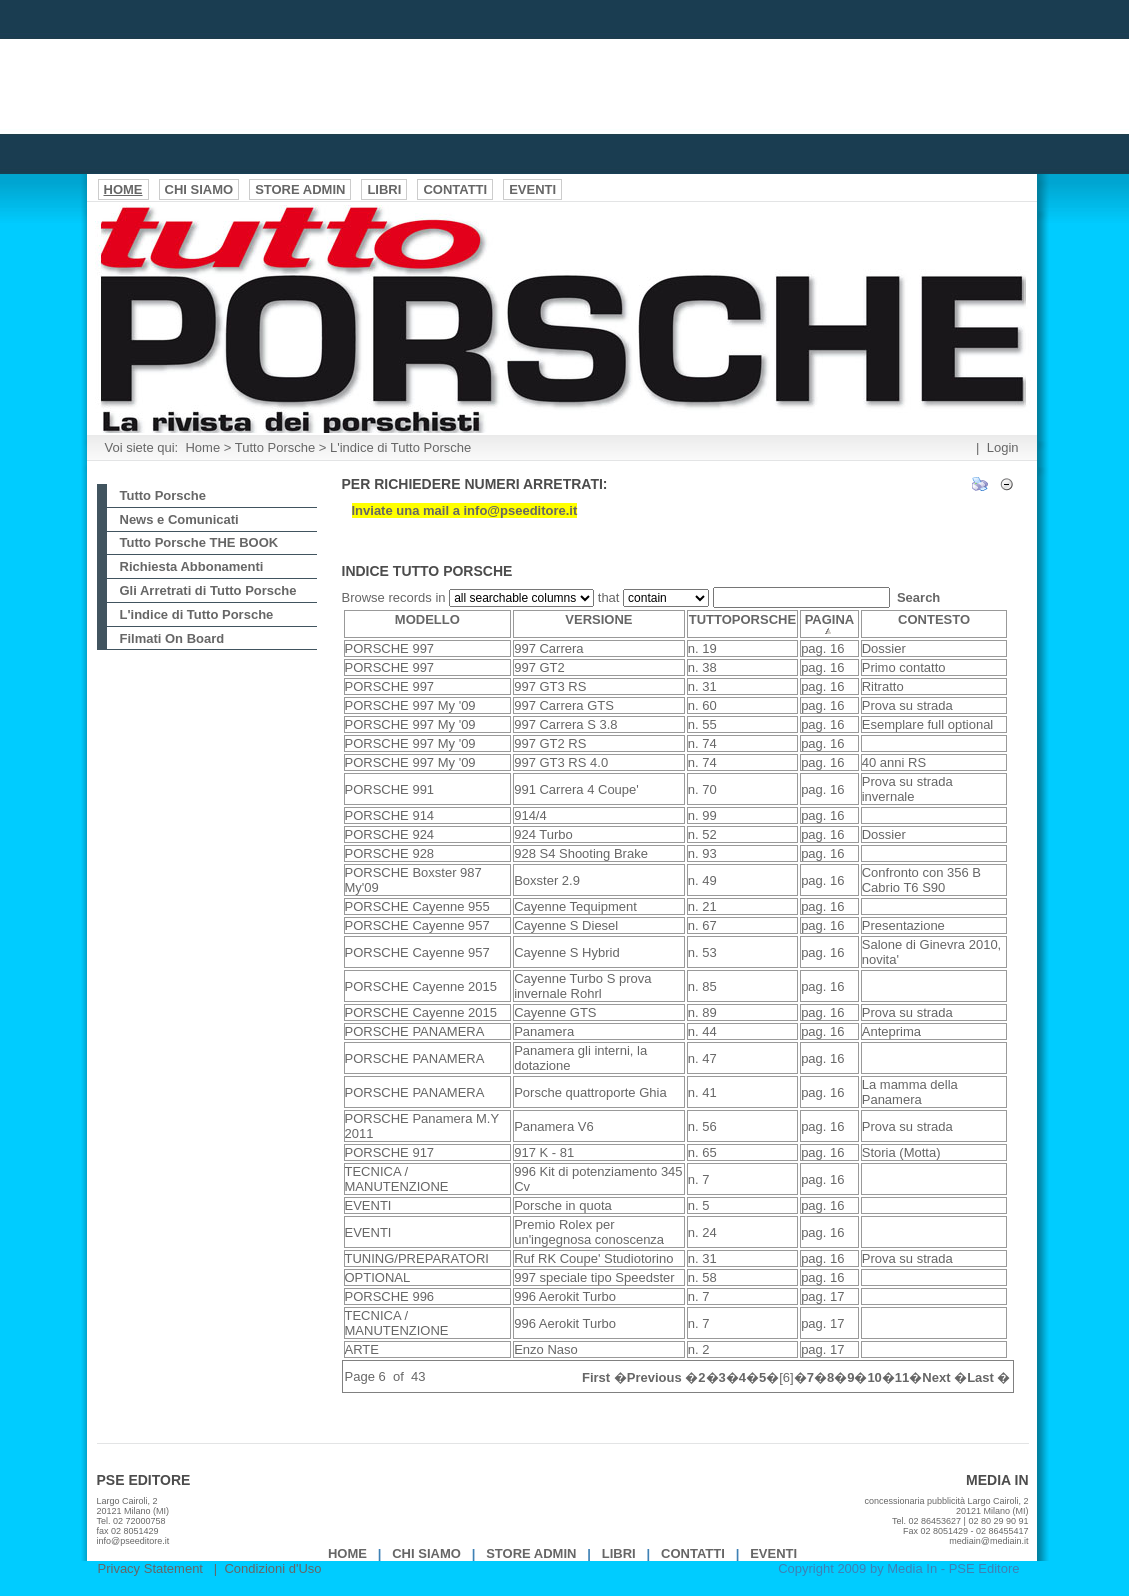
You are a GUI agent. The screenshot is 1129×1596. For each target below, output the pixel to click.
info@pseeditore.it (133, 1541)
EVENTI (773, 1553)
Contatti (693, 1553)
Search (918, 597)
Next (936, 1377)
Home (202, 447)
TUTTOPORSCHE (742, 619)
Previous (654, 1377)
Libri (619, 1553)
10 (874, 1377)
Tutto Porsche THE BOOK (199, 542)
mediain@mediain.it (988, 1541)
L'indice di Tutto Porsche (400, 447)
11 (902, 1377)
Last (980, 1377)
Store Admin (531, 1553)
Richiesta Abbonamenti (192, 566)
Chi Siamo (426, 1553)
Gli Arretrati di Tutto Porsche (208, 590)
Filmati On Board (172, 638)
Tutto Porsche (275, 447)
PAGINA (830, 624)
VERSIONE (598, 619)
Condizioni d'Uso (272, 1568)
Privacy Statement (151, 1568)
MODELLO (427, 619)
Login (1003, 447)
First (596, 1377)
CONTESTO (934, 619)
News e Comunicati (179, 519)
